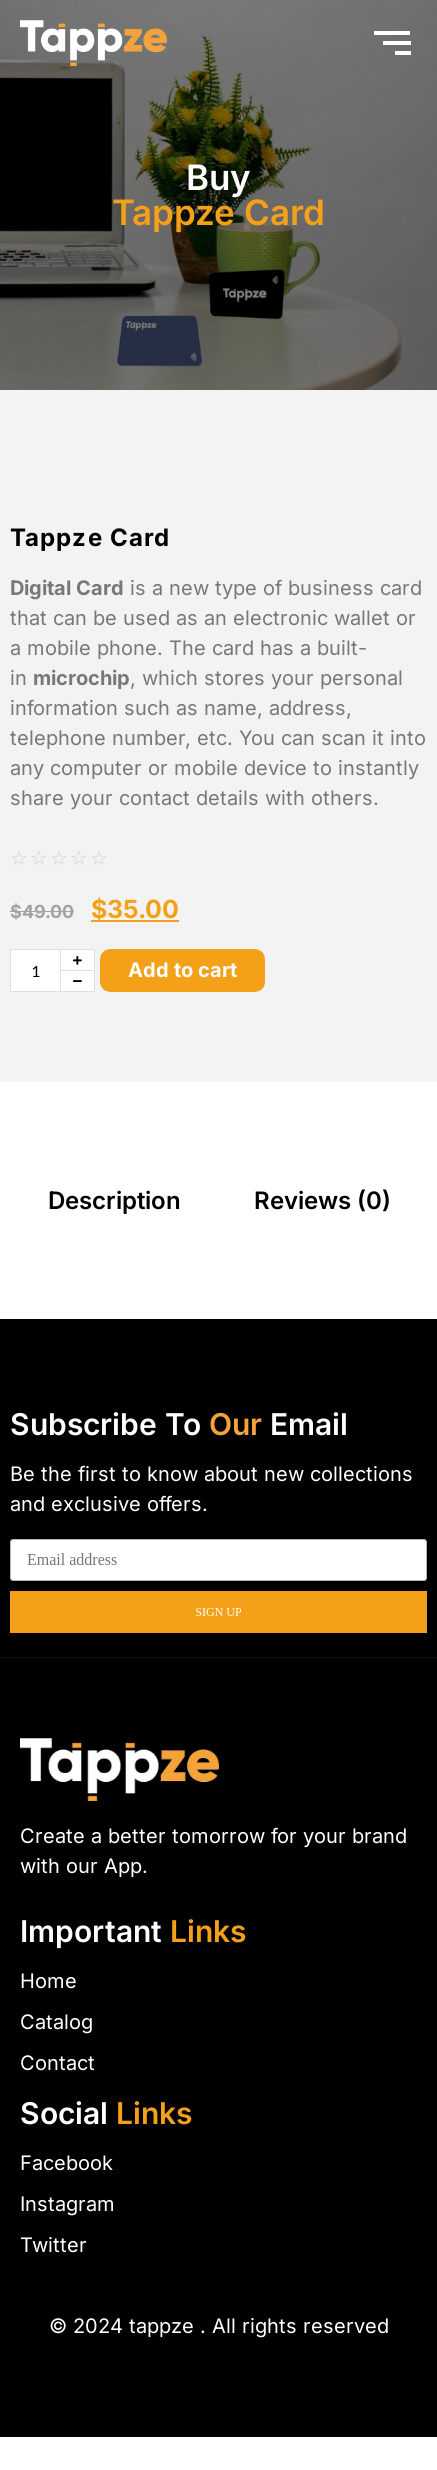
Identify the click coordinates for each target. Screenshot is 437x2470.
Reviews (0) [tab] (322, 1233)
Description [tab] (114, 1233)
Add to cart (182, 1004)
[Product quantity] (35, 1003)
